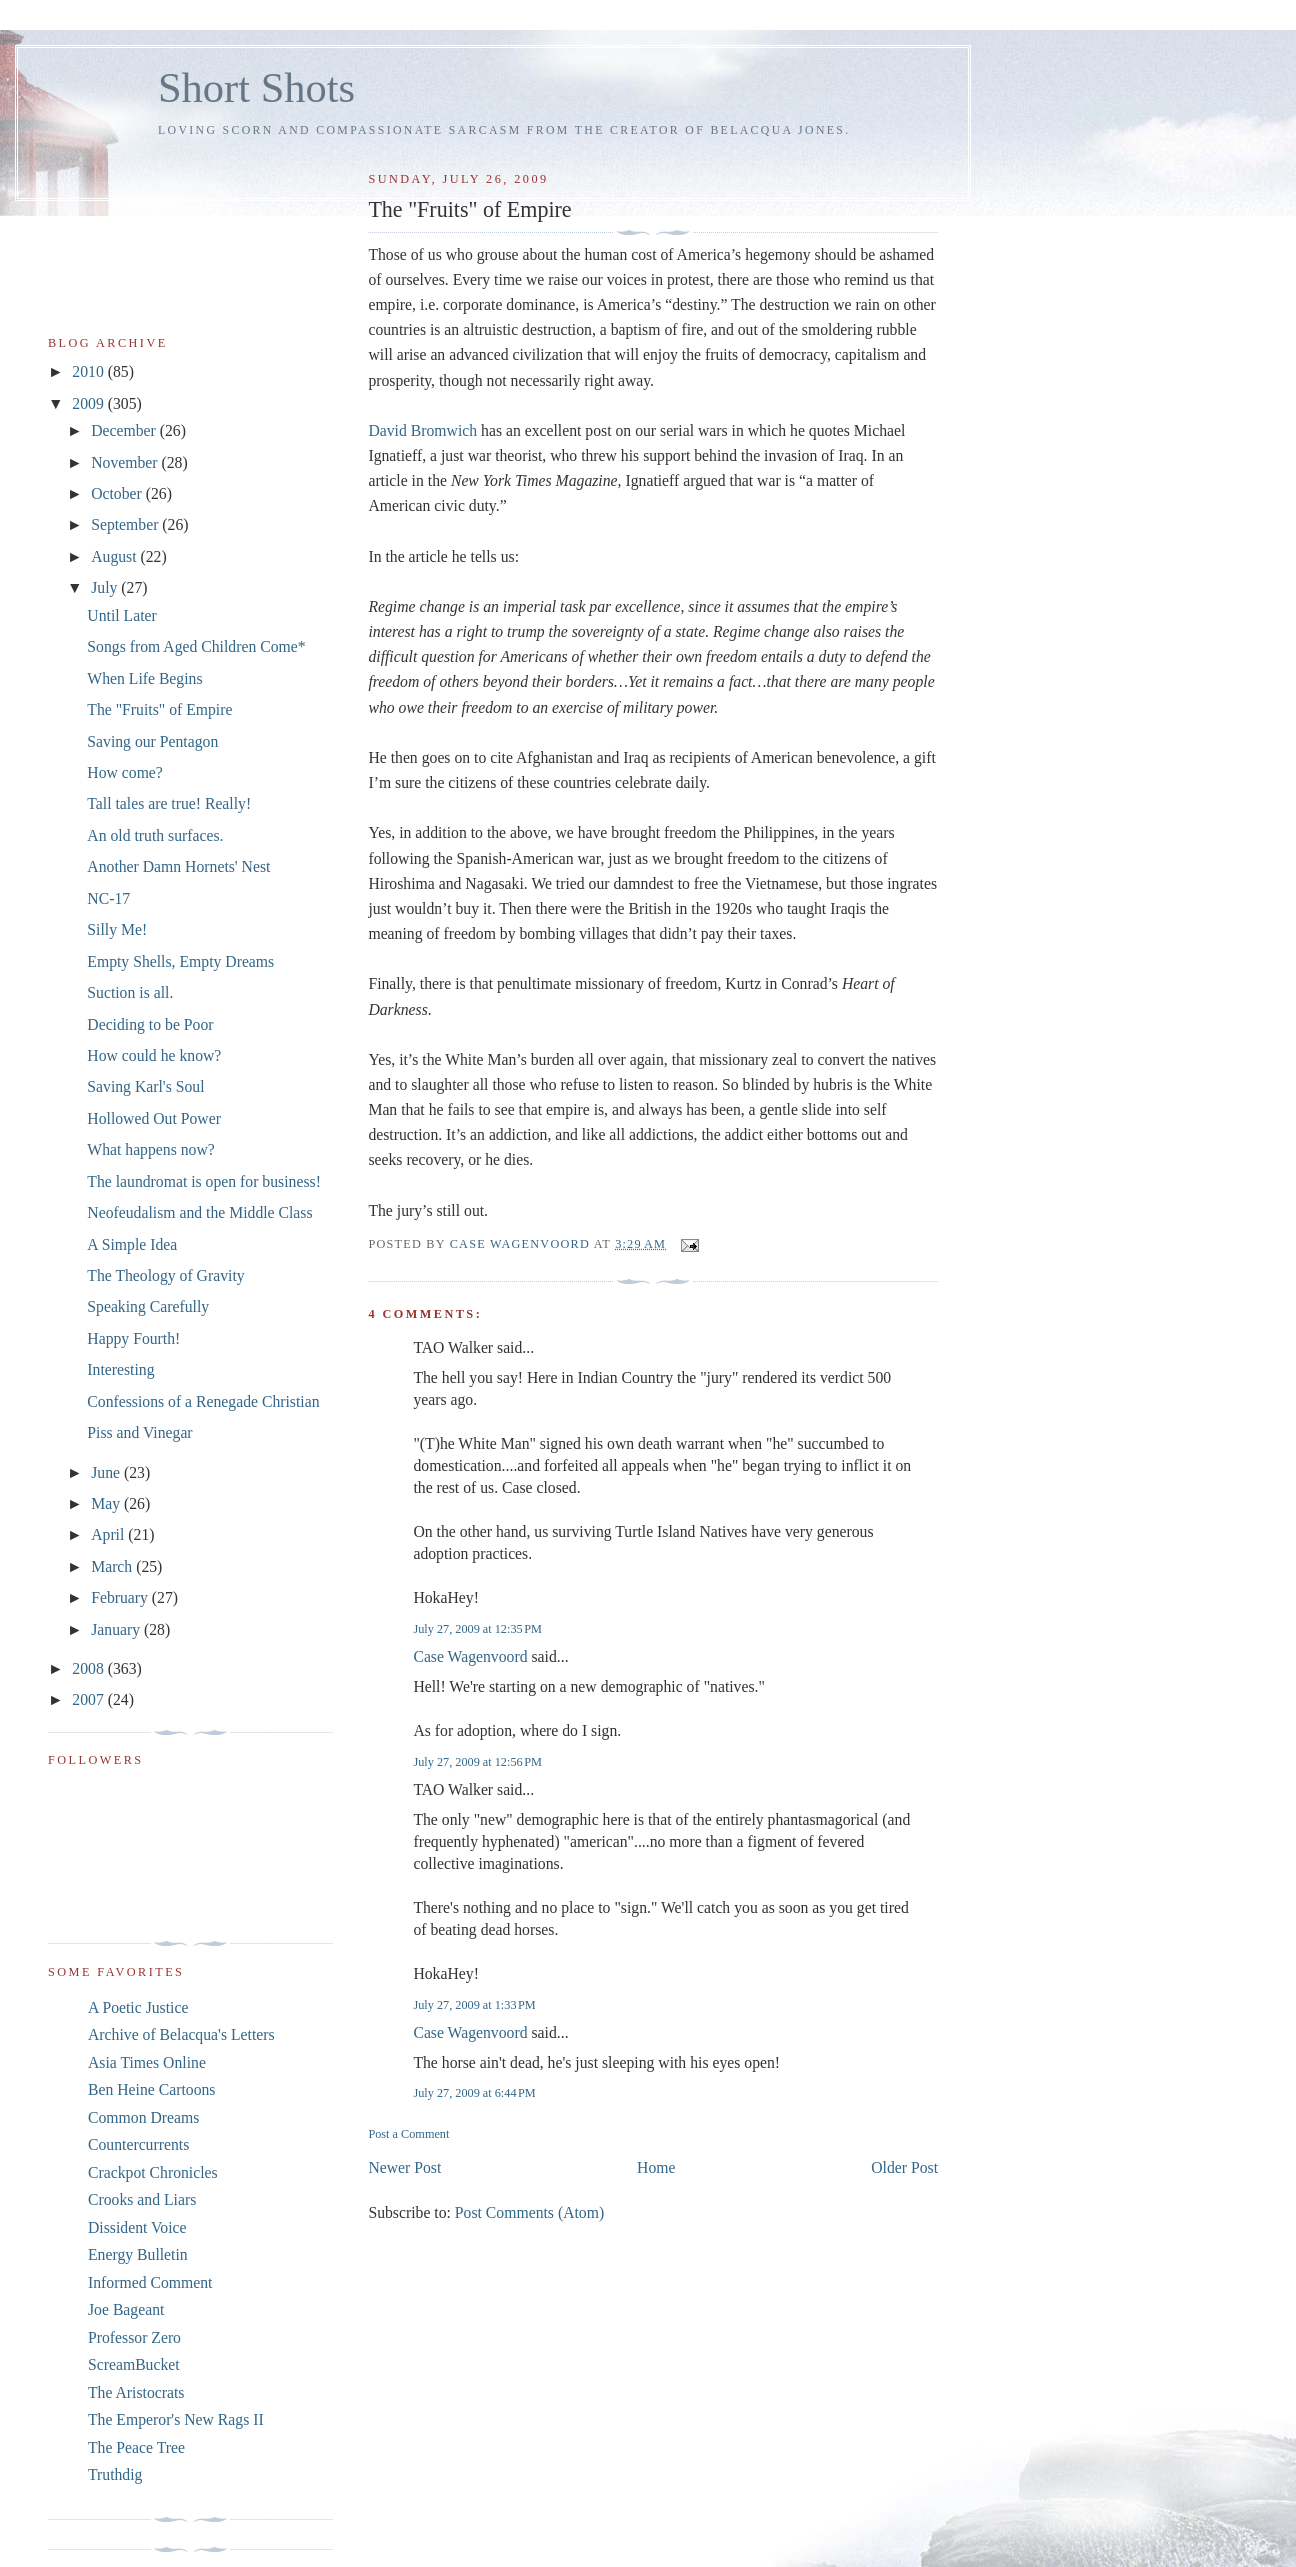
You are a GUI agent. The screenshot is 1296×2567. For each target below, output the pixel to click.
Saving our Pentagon (152, 741)
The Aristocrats (136, 2392)
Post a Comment (408, 2134)
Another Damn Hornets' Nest (178, 866)
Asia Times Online (147, 2062)
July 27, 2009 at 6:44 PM (474, 2093)
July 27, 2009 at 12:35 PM (477, 1629)
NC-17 (108, 898)
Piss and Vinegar (139, 1432)
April (109, 1534)
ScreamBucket (134, 2364)
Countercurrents (138, 2144)
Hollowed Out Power (154, 1118)
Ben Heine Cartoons (151, 2089)
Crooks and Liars (142, 2199)
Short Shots (256, 87)
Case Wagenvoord (470, 1656)
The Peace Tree (136, 2447)
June (107, 1472)
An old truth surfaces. (155, 835)
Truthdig (115, 2474)
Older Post (904, 2167)
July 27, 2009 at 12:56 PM (477, 1762)
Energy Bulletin (138, 2254)
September (126, 524)
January (117, 1629)
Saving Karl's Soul (145, 1086)
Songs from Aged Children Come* (196, 646)
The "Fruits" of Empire (159, 709)
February (121, 1597)
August (115, 556)
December (125, 430)
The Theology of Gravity (165, 1275)
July (106, 587)
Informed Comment (150, 2282)
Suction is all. (130, 992)
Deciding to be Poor (150, 1024)
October (118, 493)
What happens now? (150, 1149)
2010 (89, 371)
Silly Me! (117, 929)
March (113, 1566)
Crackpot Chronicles (153, 2172)
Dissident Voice (137, 2227)
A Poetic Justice (138, 2007)
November (126, 462)
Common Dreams (143, 2117)
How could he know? (154, 1055)
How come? (125, 772)
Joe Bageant (126, 2309)
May (107, 1503)
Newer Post (404, 2167)
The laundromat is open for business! (204, 1181)
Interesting (120, 1369)
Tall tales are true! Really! (169, 803)
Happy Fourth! (133, 1338)
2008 (89, 1668)
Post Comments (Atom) (529, 2212)
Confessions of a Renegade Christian (203, 1401)
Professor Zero (134, 2337)
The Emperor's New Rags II (176, 2419)
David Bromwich (422, 430)
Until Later (121, 615)
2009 (89, 403)
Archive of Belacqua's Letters (181, 2034)
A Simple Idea (132, 1244)
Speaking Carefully (148, 1306)
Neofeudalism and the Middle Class (199, 1212)
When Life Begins (144, 678)
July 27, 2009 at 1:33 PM (474, 2005)
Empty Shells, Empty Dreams (180, 961)
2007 (89, 1699)
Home (656, 2167)
